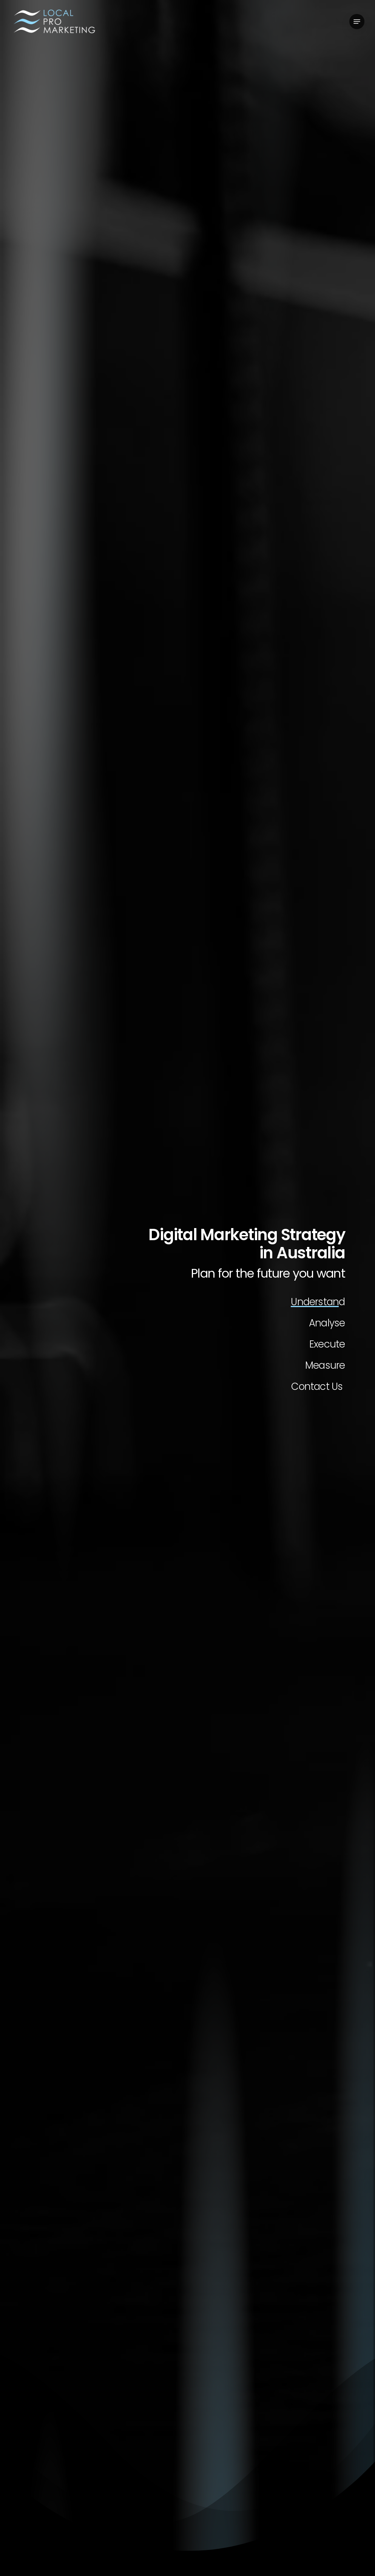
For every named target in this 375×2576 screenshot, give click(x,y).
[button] (356, 21)
